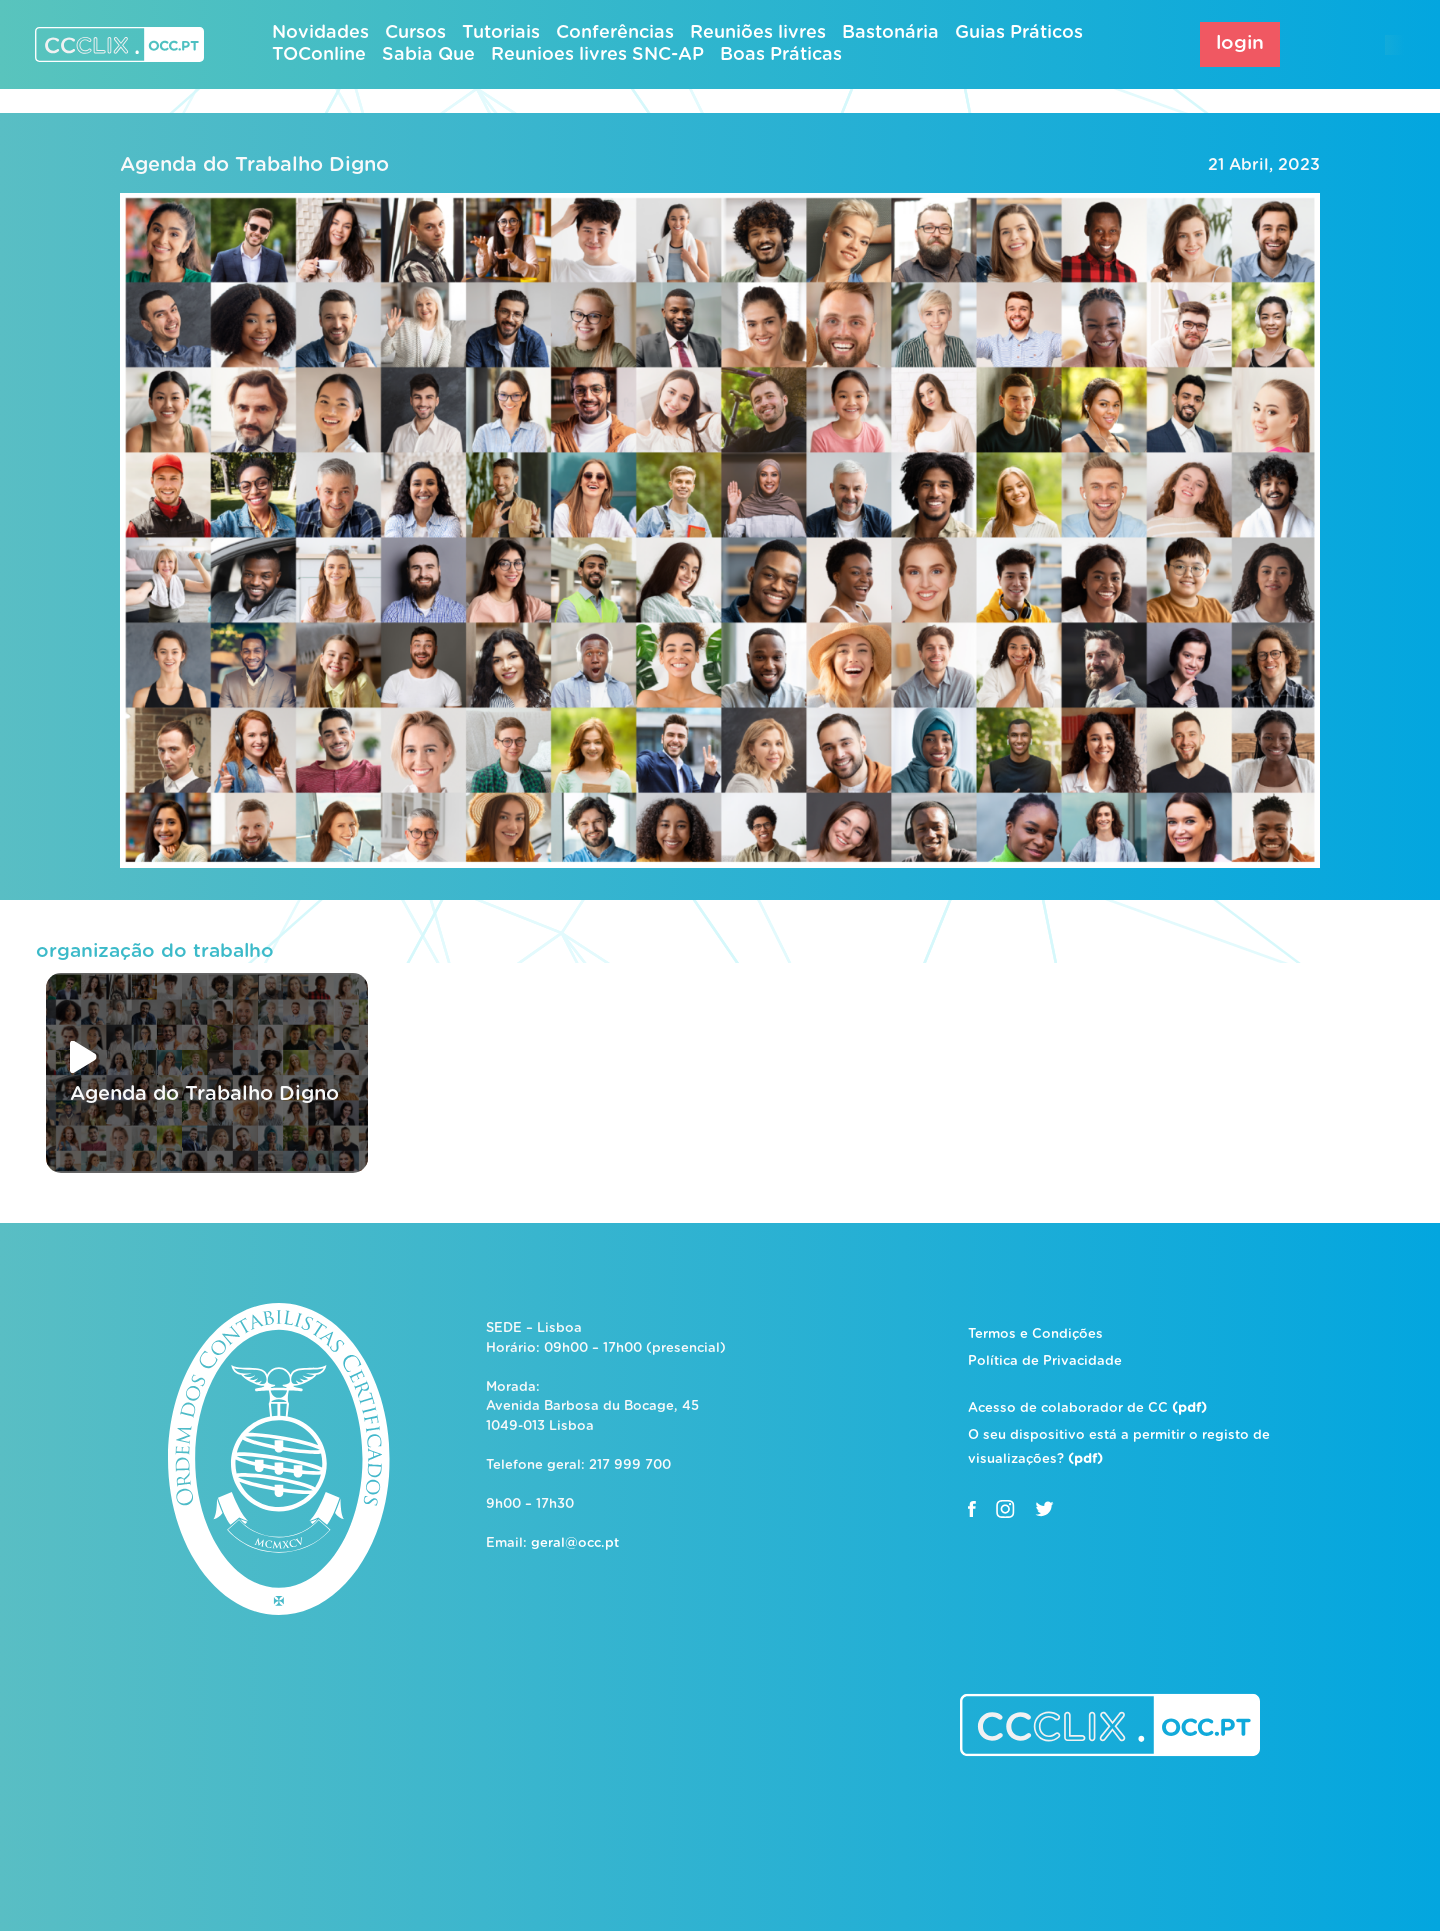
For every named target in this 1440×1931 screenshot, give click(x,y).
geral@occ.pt (575, 1543)
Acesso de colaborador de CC (1087, 1408)
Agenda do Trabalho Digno (254, 165)
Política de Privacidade (1045, 1361)
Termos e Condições (1035, 1334)
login (1240, 43)
